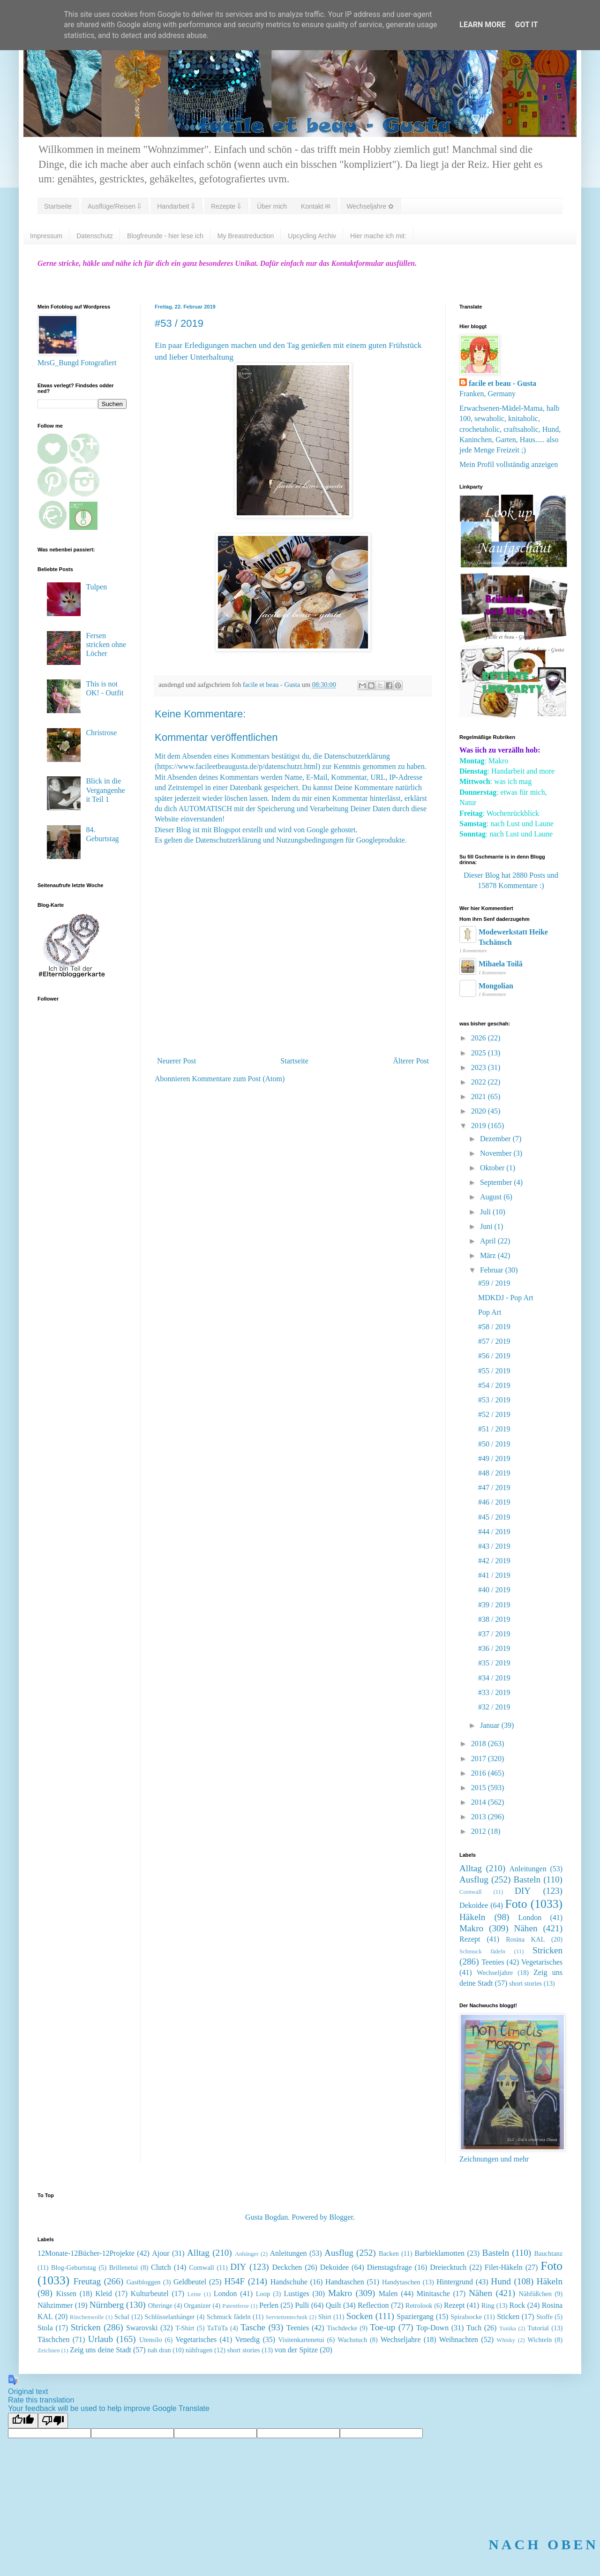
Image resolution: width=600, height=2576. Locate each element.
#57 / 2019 (494, 1341)
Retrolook (419, 2305)
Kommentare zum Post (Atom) (238, 1079)
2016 (479, 1773)
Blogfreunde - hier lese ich (165, 236)
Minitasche (433, 2293)
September (497, 1182)
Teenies (492, 1962)
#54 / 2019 (494, 1385)
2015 (479, 1788)
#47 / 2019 (494, 1487)
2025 (479, 1053)
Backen (389, 2253)
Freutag (87, 2281)
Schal (121, 2316)
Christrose (101, 733)
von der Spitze (296, 2350)
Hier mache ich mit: (378, 236)
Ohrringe (160, 2305)
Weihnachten (458, 2339)
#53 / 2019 (494, 1400)
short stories (525, 1983)
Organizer (197, 2305)
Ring (488, 2305)
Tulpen (96, 587)
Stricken (547, 1950)
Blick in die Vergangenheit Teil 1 (105, 790)
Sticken (508, 2316)
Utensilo (150, 2339)
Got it (526, 24)
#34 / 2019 (494, 1678)
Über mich (272, 206)
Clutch (161, 2267)
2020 (479, 1111)
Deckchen (287, 2267)
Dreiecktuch (448, 2267)
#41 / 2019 (494, 1575)
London (529, 1917)
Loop (263, 2293)
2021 (479, 1096)
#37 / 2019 (494, 1634)
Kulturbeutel (150, 2293)
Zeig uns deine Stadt (100, 2350)
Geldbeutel (189, 2282)
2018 (479, 1743)
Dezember (496, 1139)
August (491, 1197)
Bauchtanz (548, 2253)
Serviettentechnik (287, 2317)
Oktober (493, 1168)
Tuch (473, 2328)
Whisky (505, 2340)
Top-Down (432, 2328)
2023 (479, 1067)
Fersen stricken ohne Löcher (106, 644)
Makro (471, 1928)
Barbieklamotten (439, 2253)
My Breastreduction (246, 236)
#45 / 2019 (494, 1517)
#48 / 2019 (494, 1473)
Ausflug (473, 1879)
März (489, 1255)
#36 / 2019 (494, 1648)
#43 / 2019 (494, 1546)
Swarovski (142, 2328)
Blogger (341, 2217)
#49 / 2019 (494, 1458)
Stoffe (544, 2316)
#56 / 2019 (494, 1356)
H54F (234, 2281)
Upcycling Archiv (312, 236)
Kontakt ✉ (315, 206)
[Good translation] (23, 2420)
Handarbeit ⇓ (176, 206)
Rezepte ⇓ (226, 206)
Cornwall (470, 1892)
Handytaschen (401, 2282)
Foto (516, 1904)
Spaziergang (415, 2316)
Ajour (160, 2253)
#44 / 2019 (494, 1532)
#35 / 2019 (494, 1663)
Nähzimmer (55, 2305)
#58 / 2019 (494, 1327)
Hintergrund (454, 2282)
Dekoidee (473, 1905)
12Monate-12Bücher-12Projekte (86, 2253)
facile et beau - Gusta (502, 383)
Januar (491, 1725)
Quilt (333, 2305)
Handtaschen (344, 2282)
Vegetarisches (541, 1962)
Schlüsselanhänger (169, 2316)
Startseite (58, 206)
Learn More (482, 24)
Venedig (247, 2339)
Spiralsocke (466, 2316)
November (497, 1153)
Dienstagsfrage (389, 2267)
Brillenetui (123, 2267)
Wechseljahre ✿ (369, 206)
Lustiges (296, 2293)
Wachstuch (352, 2339)
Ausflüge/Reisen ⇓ (114, 206)
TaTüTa (217, 2328)
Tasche (252, 2327)
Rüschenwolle (87, 2317)
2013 (479, 1817)
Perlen (268, 2305)
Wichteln (539, 2339)
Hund (501, 2281)
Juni (487, 1226)
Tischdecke (342, 2328)
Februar (492, 1270)
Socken (359, 2316)
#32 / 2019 (494, 1707)
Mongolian (496, 986)
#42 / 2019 (494, 1561)
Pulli (302, 2305)
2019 (479, 1126)
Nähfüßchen (535, 2293)
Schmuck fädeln (482, 1951)
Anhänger (246, 2254)
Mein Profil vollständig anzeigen (508, 464)
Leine (194, 2294)
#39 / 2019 (494, 1605)
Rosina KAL (525, 1939)
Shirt (324, 2316)
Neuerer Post (176, 1061)
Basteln (527, 1879)
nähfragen (199, 2350)
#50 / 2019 (494, 1444)
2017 (479, 1759)
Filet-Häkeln (504, 2267)
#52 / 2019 (494, 1414)
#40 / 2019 (494, 1590)
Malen (388, 2293)
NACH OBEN (543, 2544)
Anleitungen (528, 1869)
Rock (517, 2305)
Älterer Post (411, 1061)
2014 (479, 1802)
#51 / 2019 (494, 1429)
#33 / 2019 (494, 1692)
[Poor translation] (53, 2420)
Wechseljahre (495, 1972)
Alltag (470, 1868)
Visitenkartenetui (301, 2339)
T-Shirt (184, 2328)
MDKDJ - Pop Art (505, 1298)
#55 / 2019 (494, 1371)
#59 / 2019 (494, 1283)
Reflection (373, 2305)
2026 (479, 1038)
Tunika (507, 2328)
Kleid (103, 2293)
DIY (523, 1891)
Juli (486, 1212)
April (489, 1241)
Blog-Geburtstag (73, 2267)
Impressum (46, 236)
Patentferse (235, 2306)
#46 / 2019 (494, 1502)
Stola (45, 2328)
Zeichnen (49, 2350)
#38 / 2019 (494, 1619)
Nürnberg (107, 2305)
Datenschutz (94, 236)
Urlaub (100, 2339)
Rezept (469, 1939)
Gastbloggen (144, 2282)
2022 (479, 1082)
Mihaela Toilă (501, 964)
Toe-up (382, 2327)
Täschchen (53, 2339)
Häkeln (472, 1917)
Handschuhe (289, 2282)
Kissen (66, 2293)
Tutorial (538, 2328)
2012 (479, 1831)
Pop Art (489, 1312)
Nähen (526, 1928)
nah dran (159, 2350)
